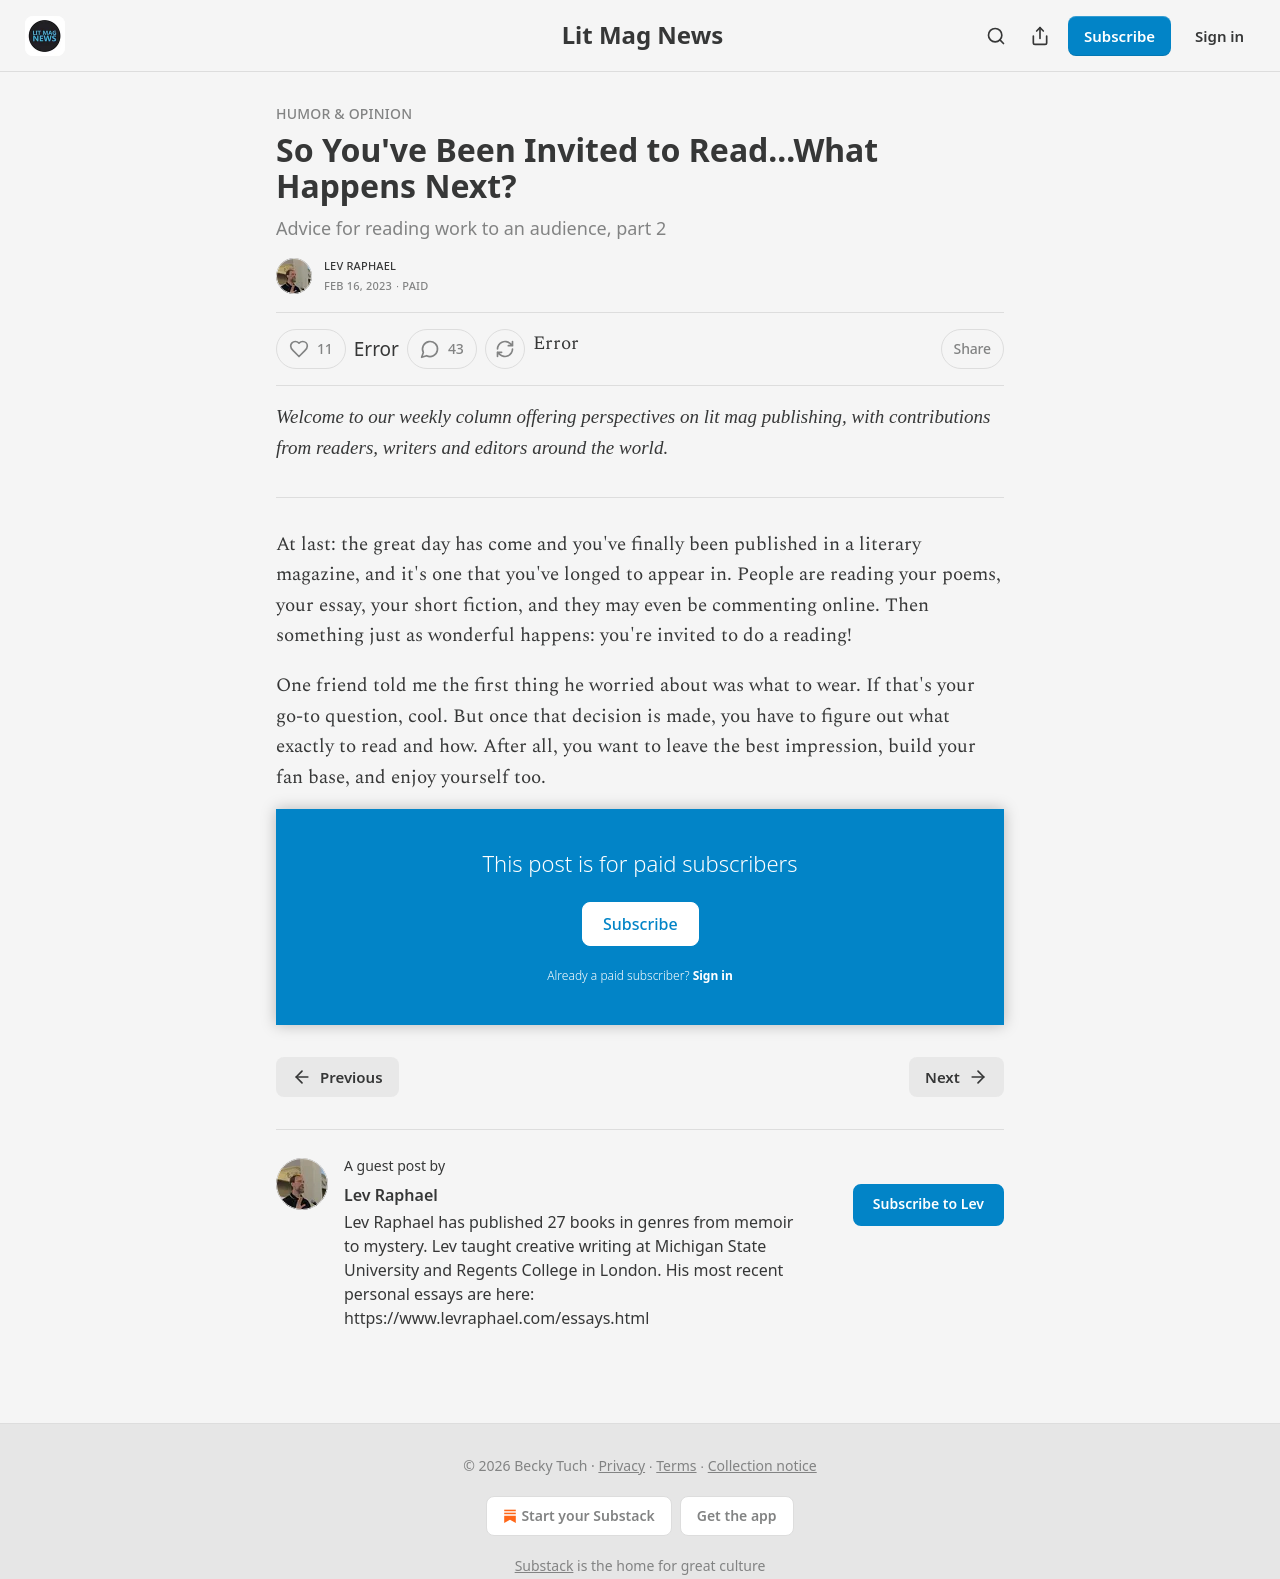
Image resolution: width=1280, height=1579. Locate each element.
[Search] (996, 36)
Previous (337, 1077)
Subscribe (1119, 36)
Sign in (1219, 36)
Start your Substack (576, 1516)
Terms (676, 1465)
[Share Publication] (1040, 36)
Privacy (621, 1465)
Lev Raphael (360, 265)
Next (956, 1077)
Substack (544, 1565)
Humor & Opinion (344, 113)
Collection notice (762, 1465)
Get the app (737, 1515)
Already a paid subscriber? (639, 975)
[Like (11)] (311, 349)
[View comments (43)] (442, 349)
